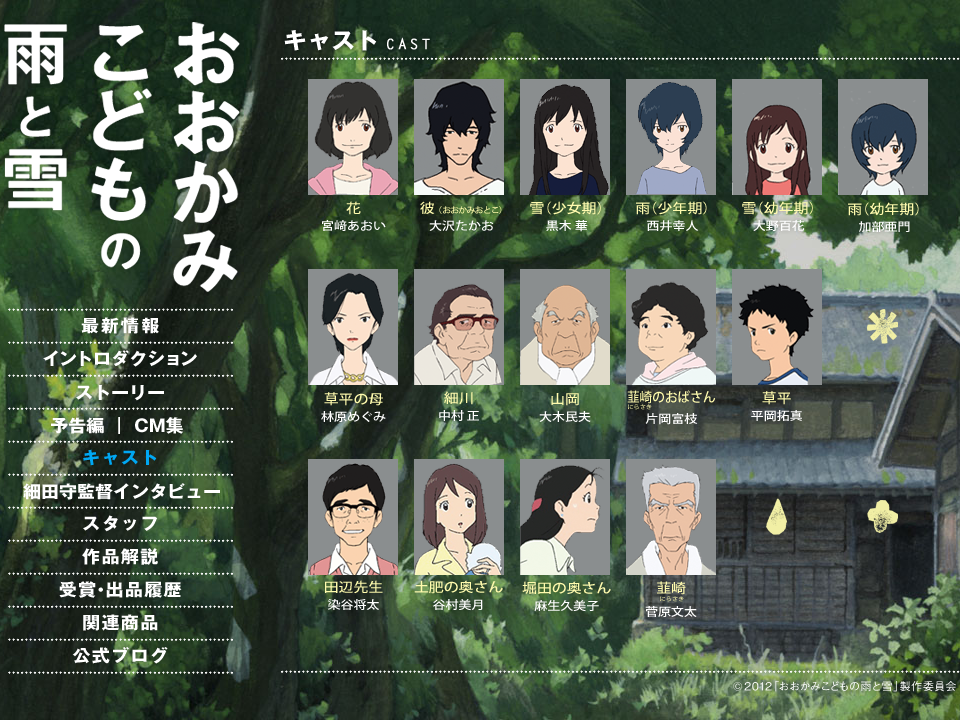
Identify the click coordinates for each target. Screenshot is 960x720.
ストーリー (120, 392)
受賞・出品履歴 (120, 590)
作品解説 (120, 557)
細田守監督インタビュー (120, 491)
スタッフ (120, 524)
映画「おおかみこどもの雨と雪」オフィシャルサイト (120, 154)
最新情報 (120, 326)
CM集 (180, 425)
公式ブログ (120, 656)
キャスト (120, 458)
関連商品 (120, 623)
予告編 (60, 425)
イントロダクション (120, 359)
